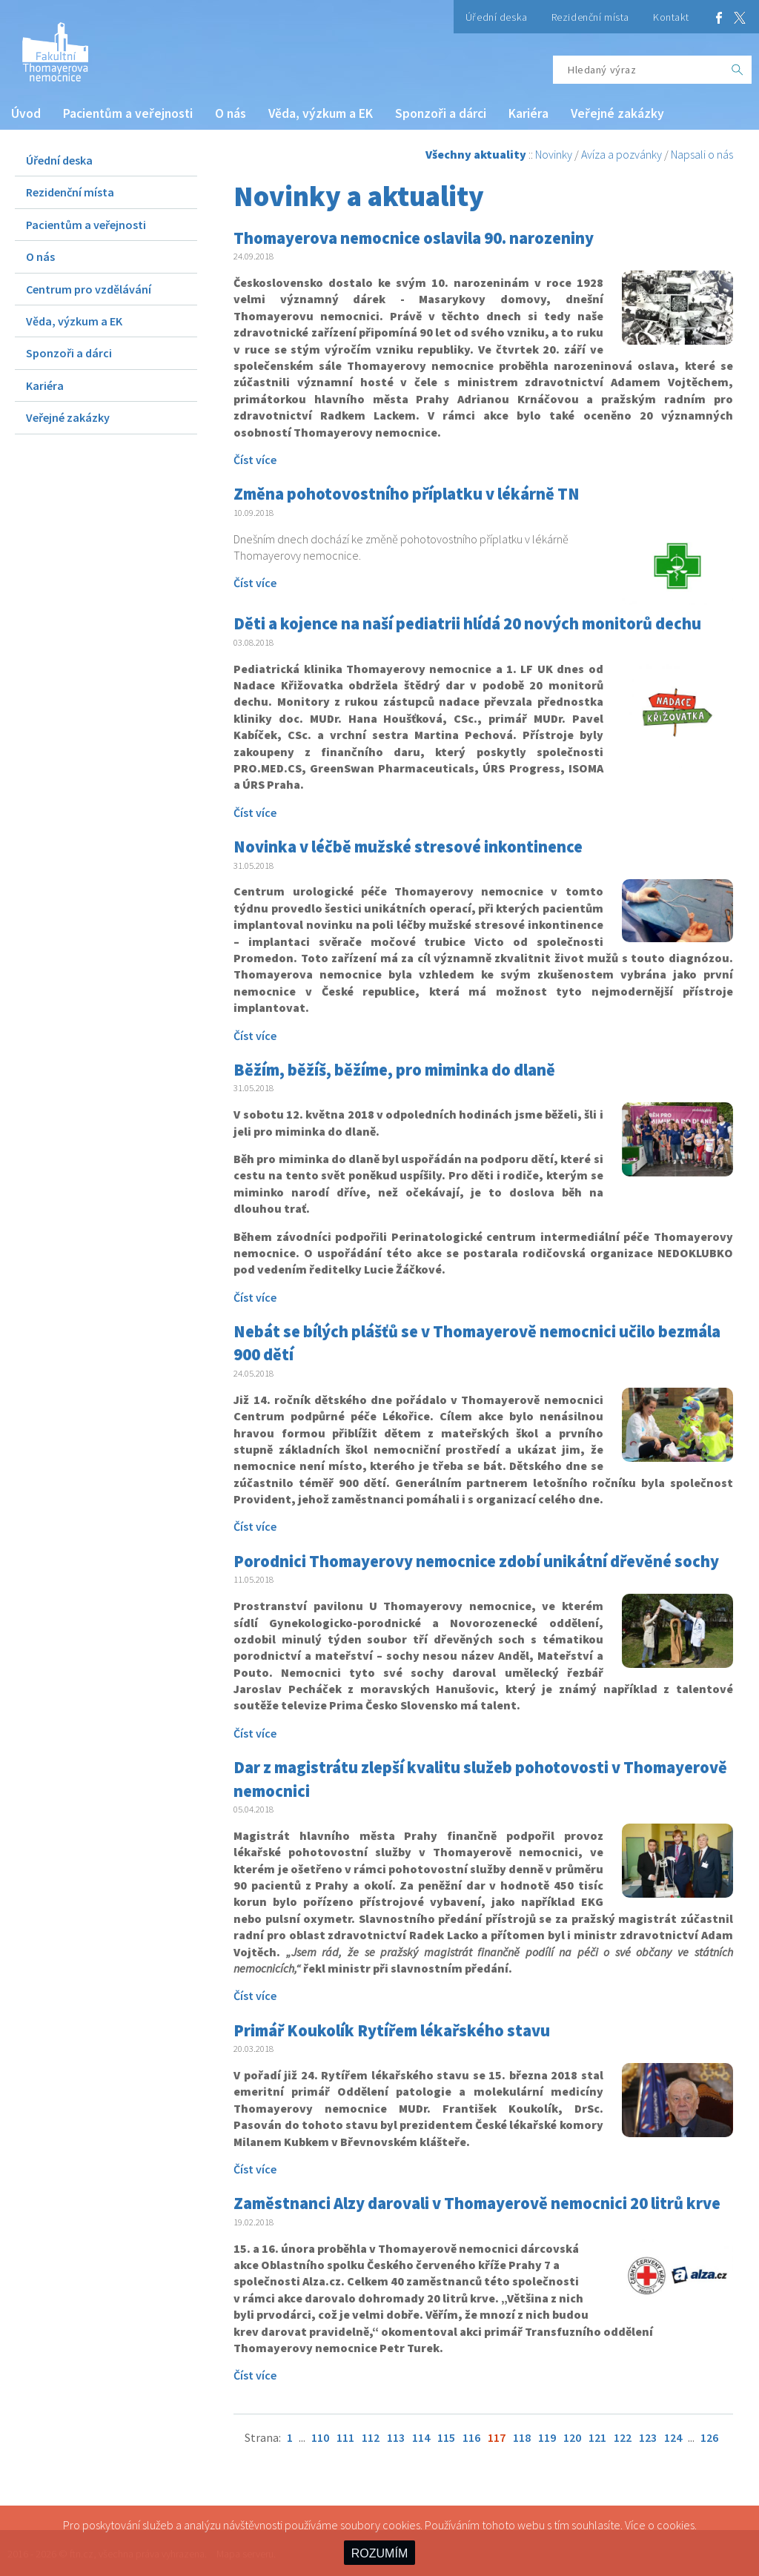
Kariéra (528, 113)
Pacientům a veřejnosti (128, 113)
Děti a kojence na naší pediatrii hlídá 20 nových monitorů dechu (467, 623)
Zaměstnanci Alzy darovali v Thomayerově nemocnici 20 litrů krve (476, 2203)
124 (673, 2437)
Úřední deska (496, 17)
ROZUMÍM (379, 2553)
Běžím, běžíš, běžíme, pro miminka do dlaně (394, 1069)
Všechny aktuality (475, 154)
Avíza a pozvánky (621, 154)
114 (421, 2437)
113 (396, 2437)
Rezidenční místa (590, 17)
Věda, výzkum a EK (320, 113)
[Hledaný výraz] (638, 70)
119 (547, 2437)
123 (648, 2437)
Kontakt (671, 17)
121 (597, 2437)
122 (623, 2437)
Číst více (254, 459)
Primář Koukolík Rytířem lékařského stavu (391, 2030)
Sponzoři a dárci (440, 113)
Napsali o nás (702, 154)
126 (709, 2437)
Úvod (26, 113)
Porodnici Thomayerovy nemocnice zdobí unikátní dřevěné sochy (476, 1561)
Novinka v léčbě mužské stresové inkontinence (408, 846)
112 (371, 2437)
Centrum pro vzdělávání (88, 289)
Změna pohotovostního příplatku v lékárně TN (406, 493)
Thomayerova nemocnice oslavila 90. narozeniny (413, 238)
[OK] (737, 70)
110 (320, 2437)
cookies (676, 2524)
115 (446, 2437)
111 (345, 2437)
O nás (230, 113)
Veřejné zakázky (617, 113)
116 (471, 2437)
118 (522, 2437)
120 (572, 2437)
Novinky (553, 154)
